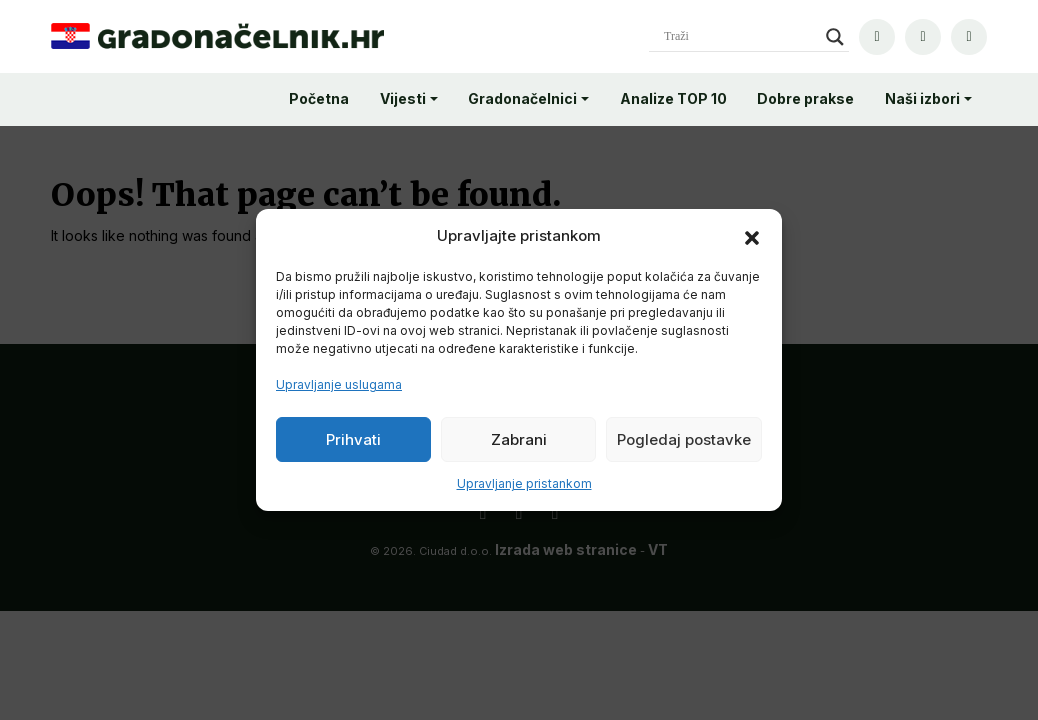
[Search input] (740, 37)
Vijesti (403, 98)
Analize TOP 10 (673, 98)
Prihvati (353, 439)
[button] (752, 236)
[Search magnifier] (835, 37)
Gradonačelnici (522, 98)
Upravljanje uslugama (339, 384)
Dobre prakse (805, 98)
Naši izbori (922, 98)
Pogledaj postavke (684, 439)
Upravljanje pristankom (524, 483)
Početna (319, 98)
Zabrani (519, 439)
